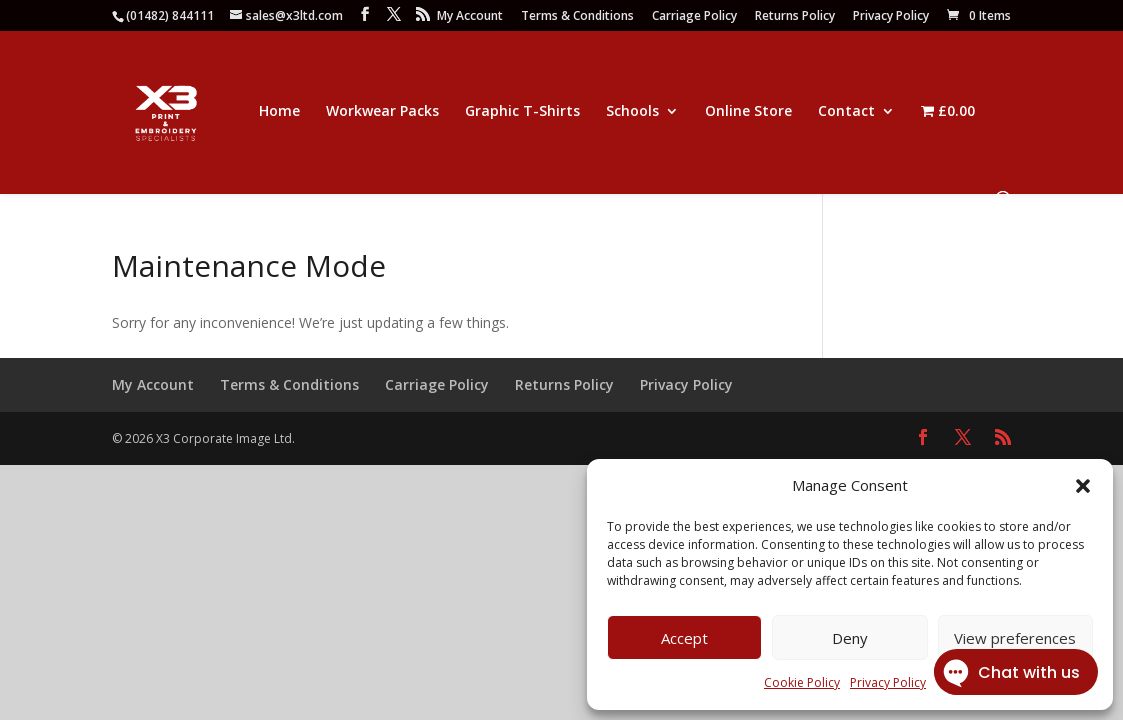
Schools (632, 112)
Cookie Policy (802, 682)
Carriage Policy (694, 17)
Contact (846, 112)
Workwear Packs (382, 112)
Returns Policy (795, 17)
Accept (684, 638)
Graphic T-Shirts (522, 112)
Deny (850, 638)
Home (279, 112)
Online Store (748, 112)
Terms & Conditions (577, 17)
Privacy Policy (891, 17)
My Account (470, 17)
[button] (1083, 486)
